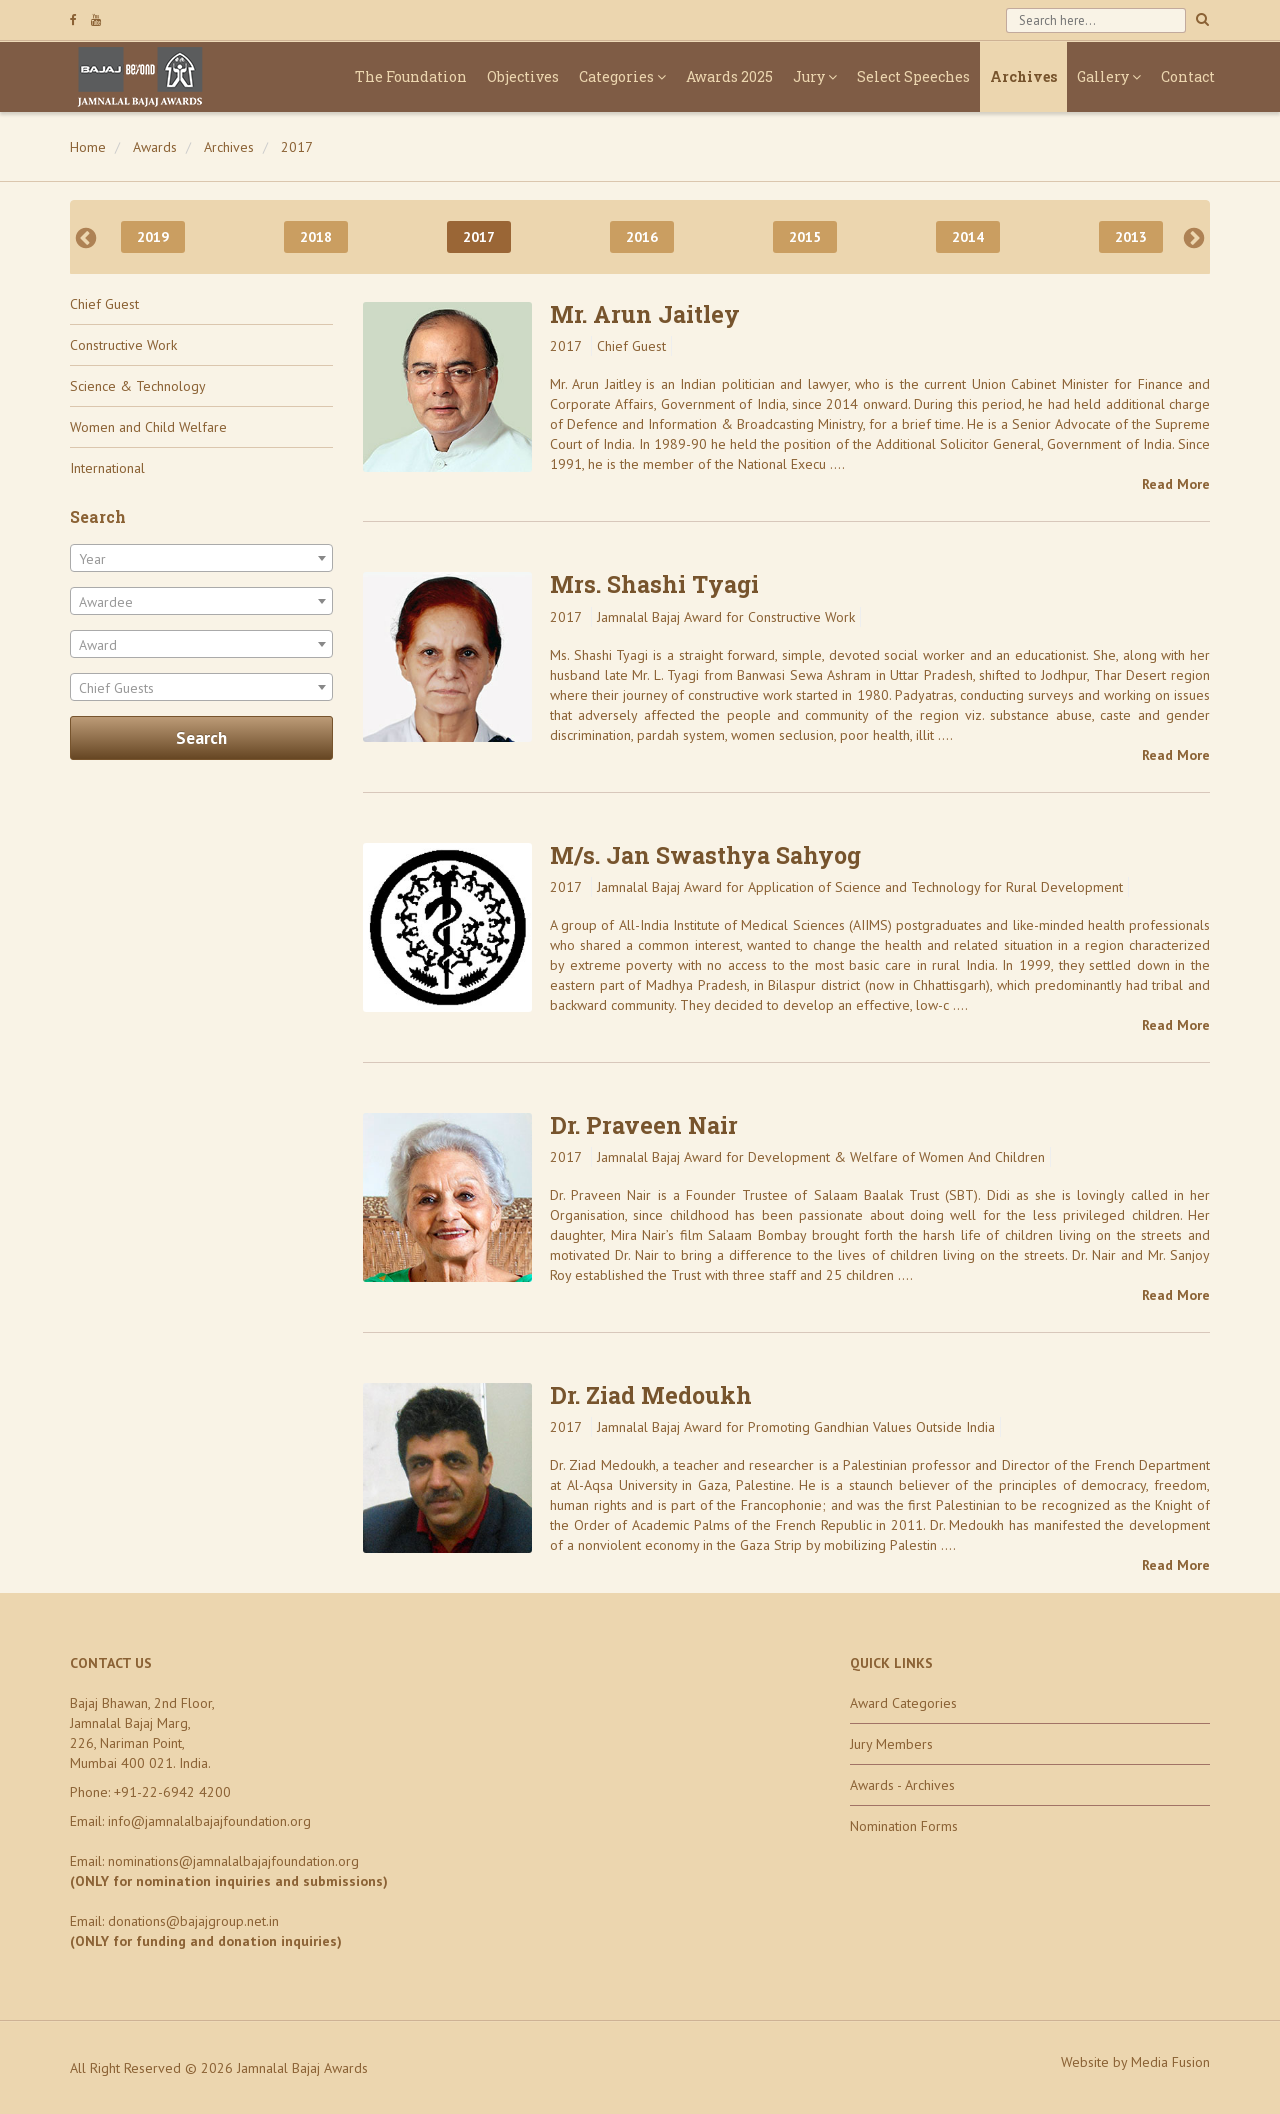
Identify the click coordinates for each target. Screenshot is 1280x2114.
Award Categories (903, 1703)
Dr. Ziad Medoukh (651, 1395)
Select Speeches (913, 76)
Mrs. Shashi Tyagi (654, 584)
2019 (153, 237)
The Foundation (411, 76)
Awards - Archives (902, 1785)
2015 (805, 237)
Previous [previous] (86, 237)
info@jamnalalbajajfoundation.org (209, 1821)
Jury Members (891, 1744)
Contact (1188, 76)
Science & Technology (138, 386)
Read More (1176, 484)
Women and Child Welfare (148, 427)
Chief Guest (104, 304)
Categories (622, 76)
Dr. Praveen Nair (644, 1125)
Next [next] (1194, 237)
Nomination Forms (904, 1826)
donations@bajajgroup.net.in (193, 1921)
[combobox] (201, 558)
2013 (1131, 237)
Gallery (1109, 76)
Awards (155, 147)
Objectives (523, 76)
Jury (815, 76)
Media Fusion (1170, 2062)
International (107, 468)
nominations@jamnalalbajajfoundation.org (233, 1861)
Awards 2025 (729, 76)
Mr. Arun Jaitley (645, 314)
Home (88, 147)
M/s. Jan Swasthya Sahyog (705, 855)
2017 (297, 147)
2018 (316, 237)
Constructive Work (123, 345)
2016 (642, 237)
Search (201, 738)
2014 (968, 237)
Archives (1023, 76)
